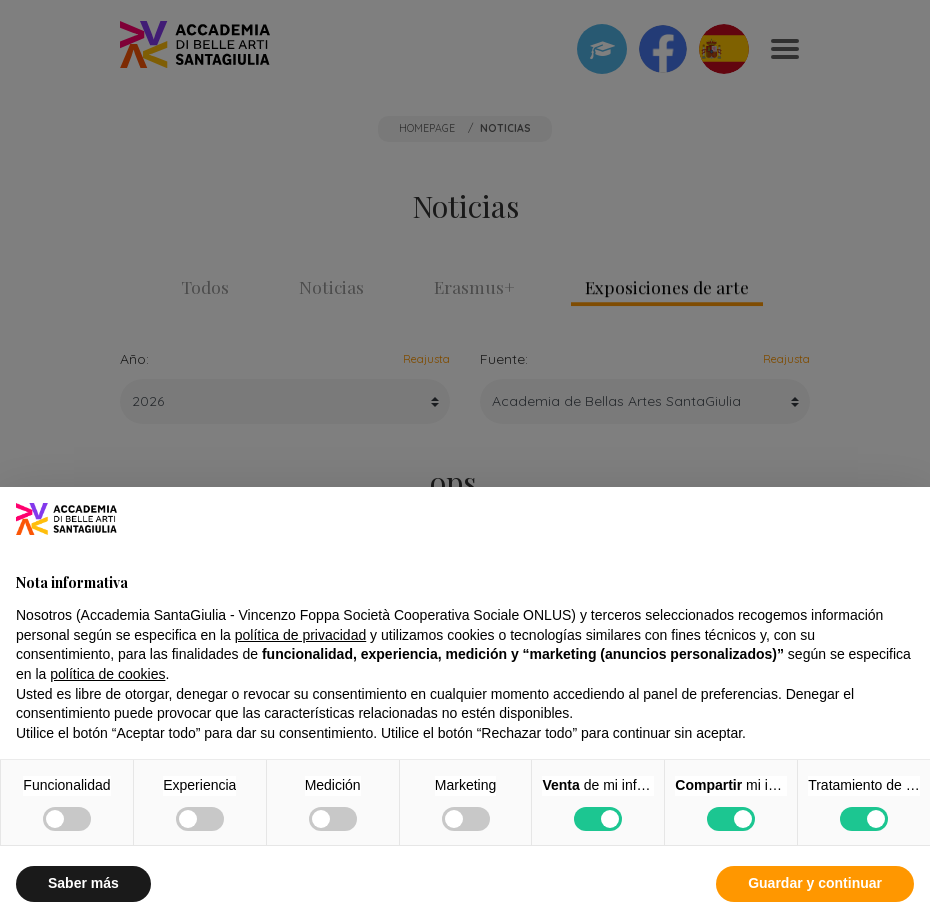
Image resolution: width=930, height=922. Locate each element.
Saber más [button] (83, 883)
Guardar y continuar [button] (815, 883)
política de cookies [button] (107, 674)
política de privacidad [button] (301, 635)
